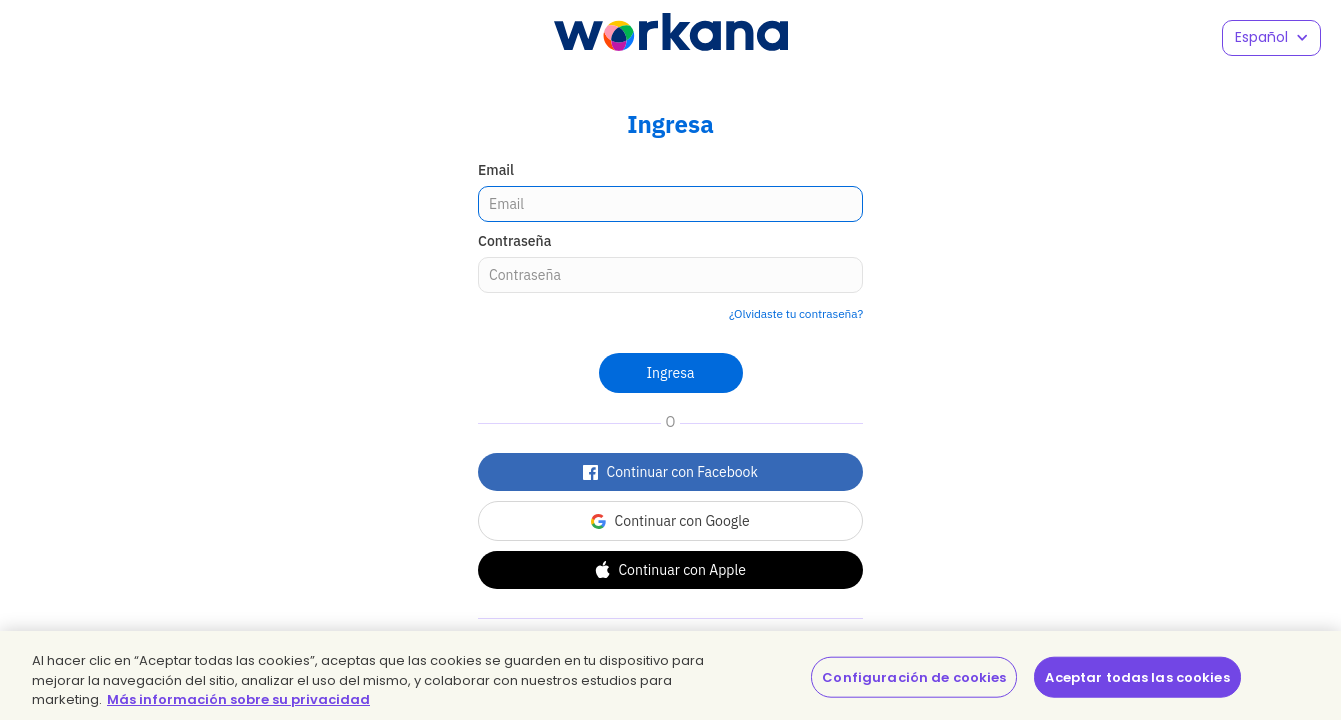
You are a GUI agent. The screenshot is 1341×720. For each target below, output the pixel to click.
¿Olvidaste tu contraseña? (796, 313)
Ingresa (671, 373)
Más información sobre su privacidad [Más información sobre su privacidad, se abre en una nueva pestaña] (238, 699)
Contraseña (514, 241)
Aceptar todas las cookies (1137, 676)
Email (496, 170)
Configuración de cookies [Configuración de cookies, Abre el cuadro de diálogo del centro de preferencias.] (914, 676)
